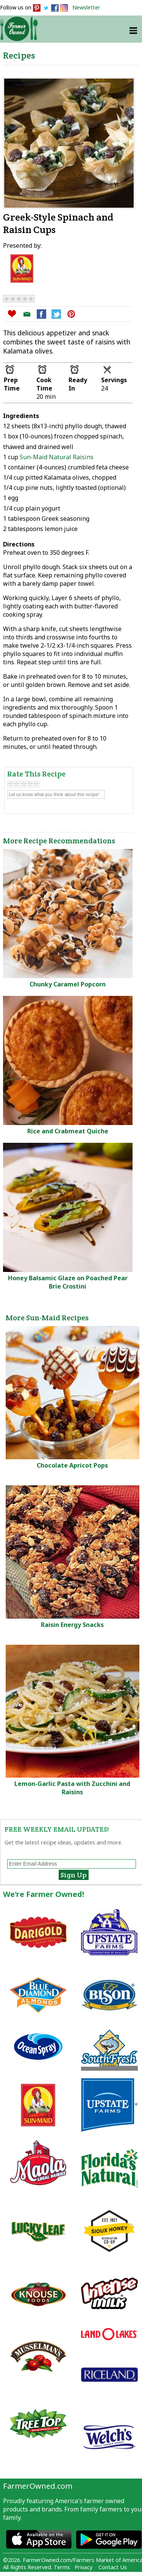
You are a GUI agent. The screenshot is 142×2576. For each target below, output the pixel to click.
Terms (62, 2567)
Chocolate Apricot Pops (72, 1465)
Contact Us (112, 2567)
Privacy (83, 2567)
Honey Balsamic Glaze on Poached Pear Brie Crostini (68, 1282)
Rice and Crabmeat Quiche (67, 1131)
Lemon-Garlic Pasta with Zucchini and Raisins (72, 1788)
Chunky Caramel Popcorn (68, 984)
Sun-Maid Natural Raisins (57, 457)
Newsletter (86, 7)
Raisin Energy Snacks (72, 1625)
